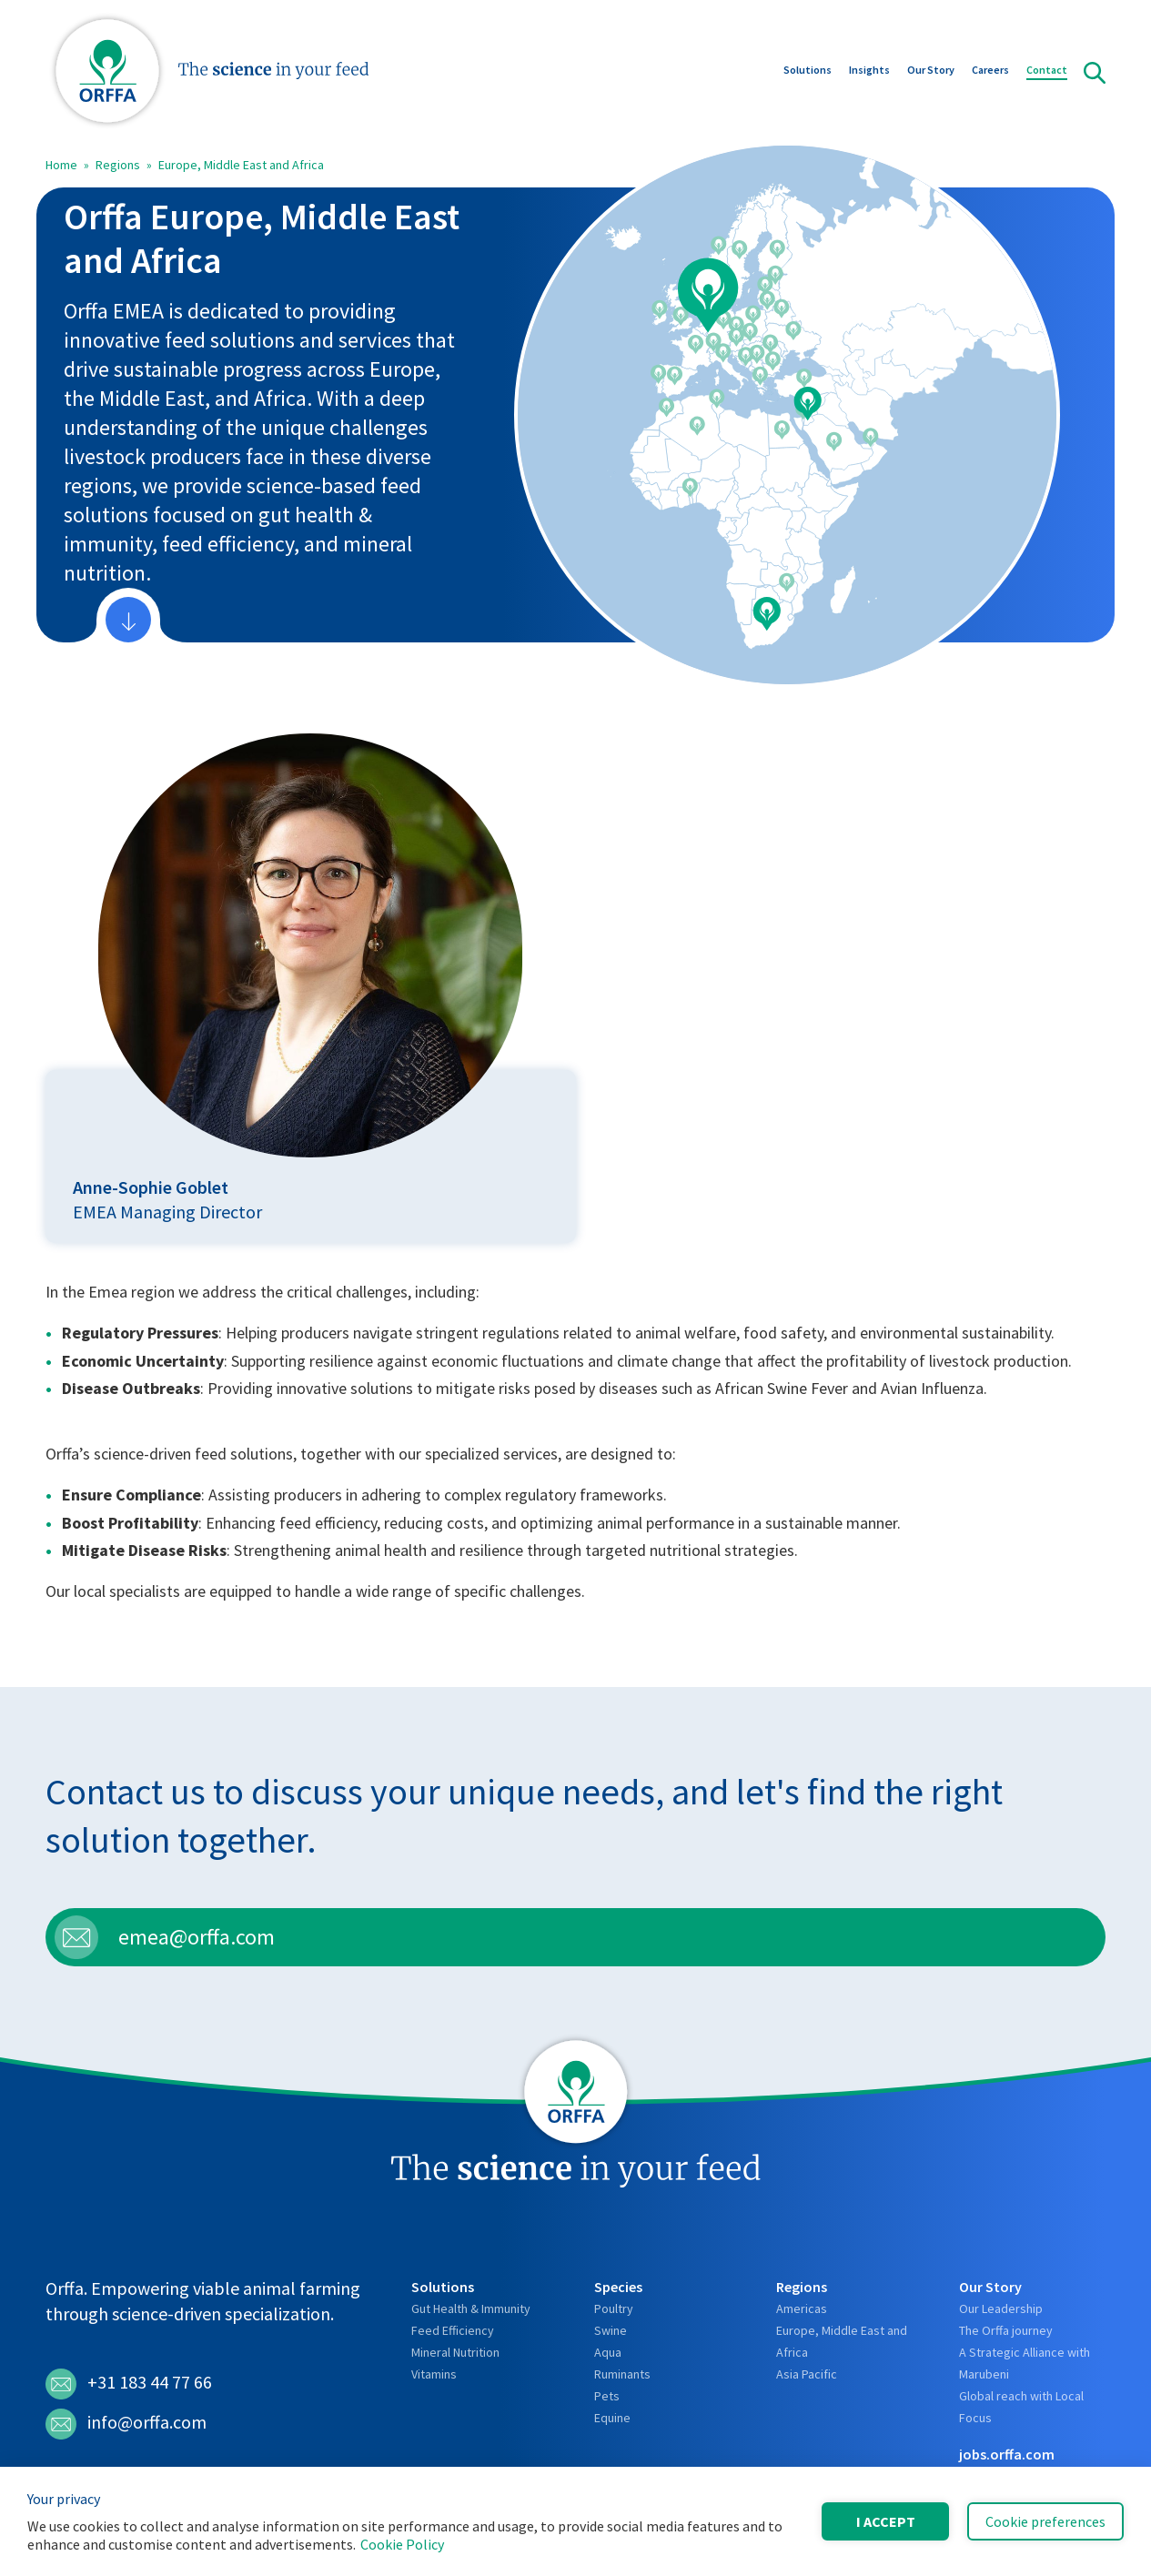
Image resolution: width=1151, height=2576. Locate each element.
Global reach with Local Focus (1021, 2407)
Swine (610, 2330)
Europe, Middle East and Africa (241, 165)
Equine (612, 2417)
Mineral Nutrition (455, 2352)
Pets (607, 2396)
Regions (118, 165)
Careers (990, 71)
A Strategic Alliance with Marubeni (1024, 2363)
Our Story (930, 71)
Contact (1046, 71)
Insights (869, 71)
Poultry (613, 2308)
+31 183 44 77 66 (128, 2384)
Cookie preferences (1045, 2521)
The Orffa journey (1006, 2330)
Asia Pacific (806, 2374)
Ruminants (622, 2374)
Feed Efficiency (452, 2330)
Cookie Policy (402, 2544)
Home (61, 165)
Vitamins (434, 2374)
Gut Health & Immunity (470, 2308)
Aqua (607, 2352)
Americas (801, 2308)
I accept (885, 2521)
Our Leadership (1001, 2308)
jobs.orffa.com (1007, 2454)
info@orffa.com (126, 2424)
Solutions (807, 71)
